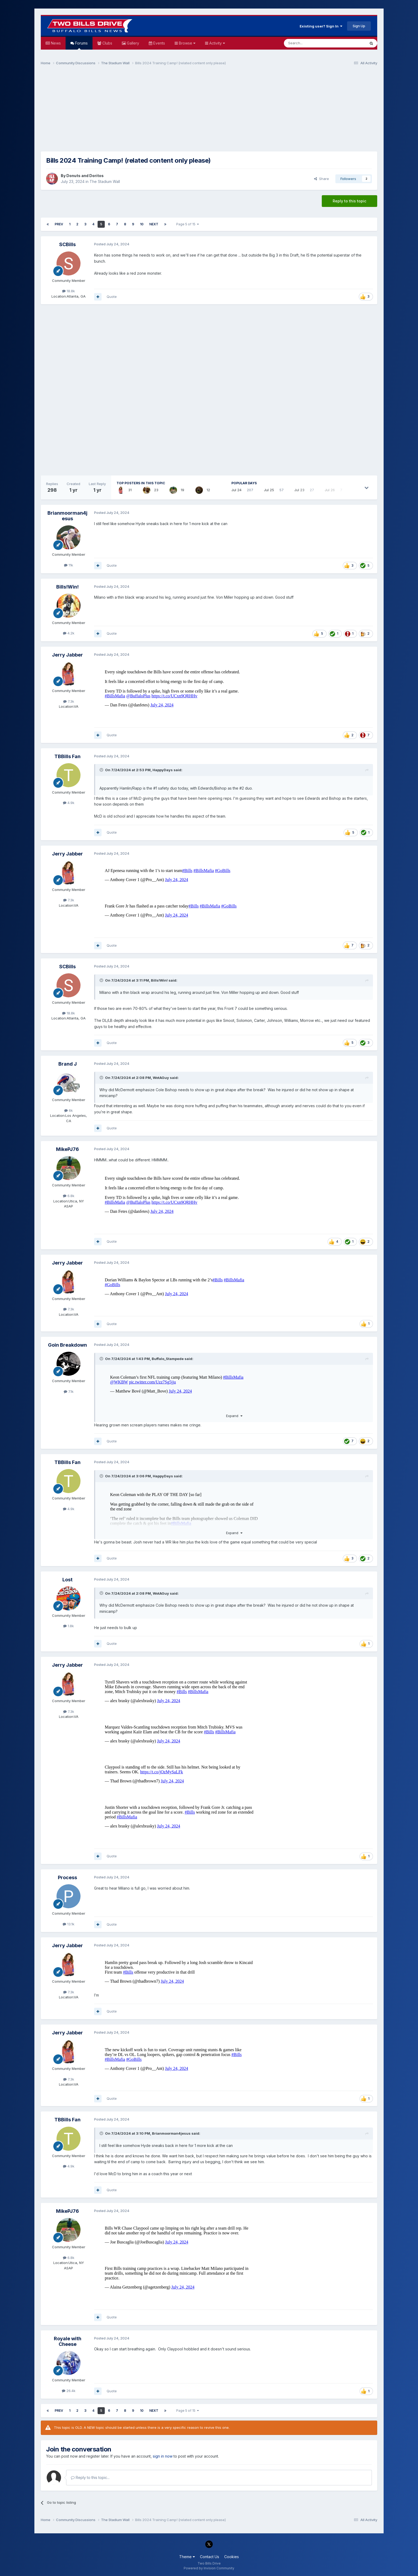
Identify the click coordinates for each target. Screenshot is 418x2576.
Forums (81, 45)
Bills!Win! (67, 587)
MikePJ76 (67, 1149)
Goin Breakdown (67, 1345)
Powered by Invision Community (209, 2568)
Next (153, 224)
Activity (216, 43)
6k (68, 1110)
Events (158, 43)
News (55, 43)
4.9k (68, 803)
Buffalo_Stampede (168, 1359)
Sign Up (359, 26)
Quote (112, 296)
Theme (187, 2556)
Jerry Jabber (67, 655)
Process (67, 1877)
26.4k (68, 2391)
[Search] (311, 43)
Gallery (132, 43)
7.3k (68, 701)
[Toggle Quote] (101, 770)
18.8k (68, 291)
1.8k (68, 1626)
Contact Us (209, 2556)
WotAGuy (161, 1077)
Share (321, 179)
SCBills (67, 244)
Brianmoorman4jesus (67, 516)
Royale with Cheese (67, 2341)
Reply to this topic (349, 201)
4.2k (68, 633)
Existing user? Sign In (321, 26)
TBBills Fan (67, 756)
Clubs (106, 43)
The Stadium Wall (105, 181)
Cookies (231, 2556)
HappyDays (162, 770)
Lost (67, 1579)
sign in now (162, 2456)
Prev (59, 224)
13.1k (68, 1924)
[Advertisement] (209, 111)
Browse (186, 43)
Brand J (67, 1064)
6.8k (68, 1196)
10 (141, 224)
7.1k (69, 1391)
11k (68, 565)
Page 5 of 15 (187, 224)
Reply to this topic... (90, 2477)
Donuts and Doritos (85, 175)
